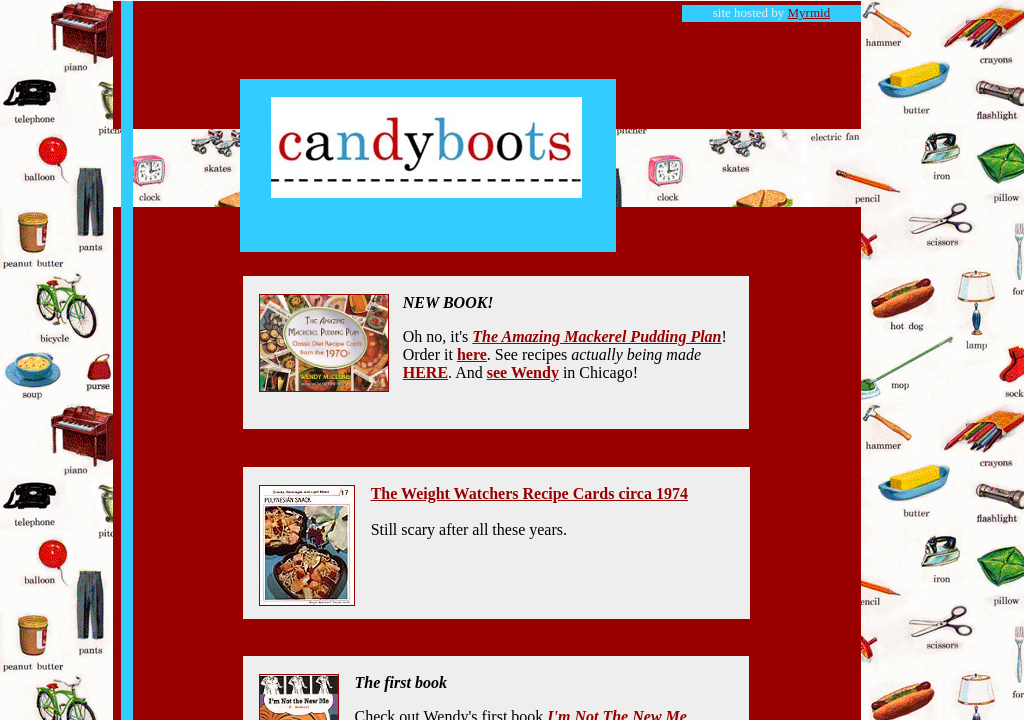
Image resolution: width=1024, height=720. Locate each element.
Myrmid (809, 12)
